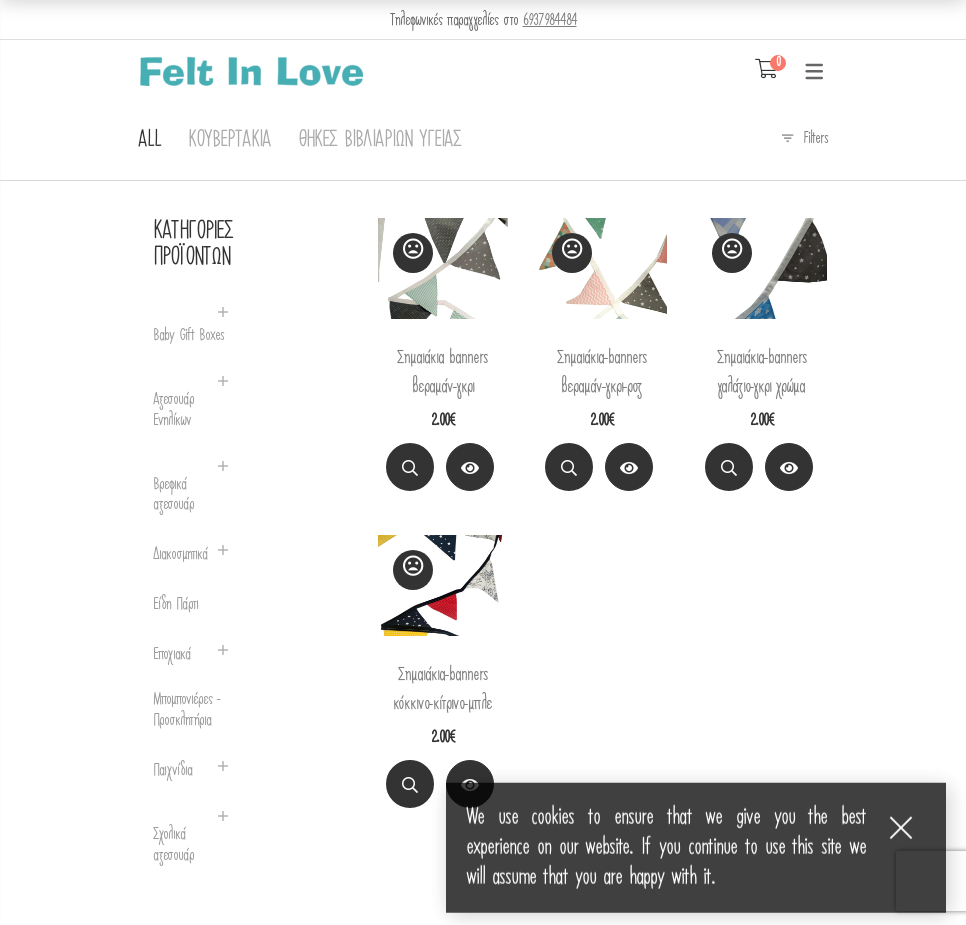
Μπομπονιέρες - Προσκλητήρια (186, 710)
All (149, 139)
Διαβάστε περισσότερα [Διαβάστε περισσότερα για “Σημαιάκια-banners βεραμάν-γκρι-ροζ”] (629, 470)
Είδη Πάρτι (175, 604)
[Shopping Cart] (766, 70)
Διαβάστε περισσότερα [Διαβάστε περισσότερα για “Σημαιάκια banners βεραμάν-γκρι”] (470, 470)
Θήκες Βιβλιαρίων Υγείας (379, 139)
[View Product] (470, 467)
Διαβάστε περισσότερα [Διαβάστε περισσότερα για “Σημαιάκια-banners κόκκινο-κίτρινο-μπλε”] (470, 787)
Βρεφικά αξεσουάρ (173, 495)
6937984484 (550, 20)
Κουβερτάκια (229, 139)
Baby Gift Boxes (188, 335)
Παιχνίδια (172, 770)
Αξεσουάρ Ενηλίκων (173, 410)
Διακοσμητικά (180, 554)
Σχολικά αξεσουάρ (173, 845)
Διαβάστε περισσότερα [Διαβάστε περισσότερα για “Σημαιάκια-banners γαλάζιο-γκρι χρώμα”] (789, 470)
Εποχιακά (172, 654)
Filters (815, 138)
